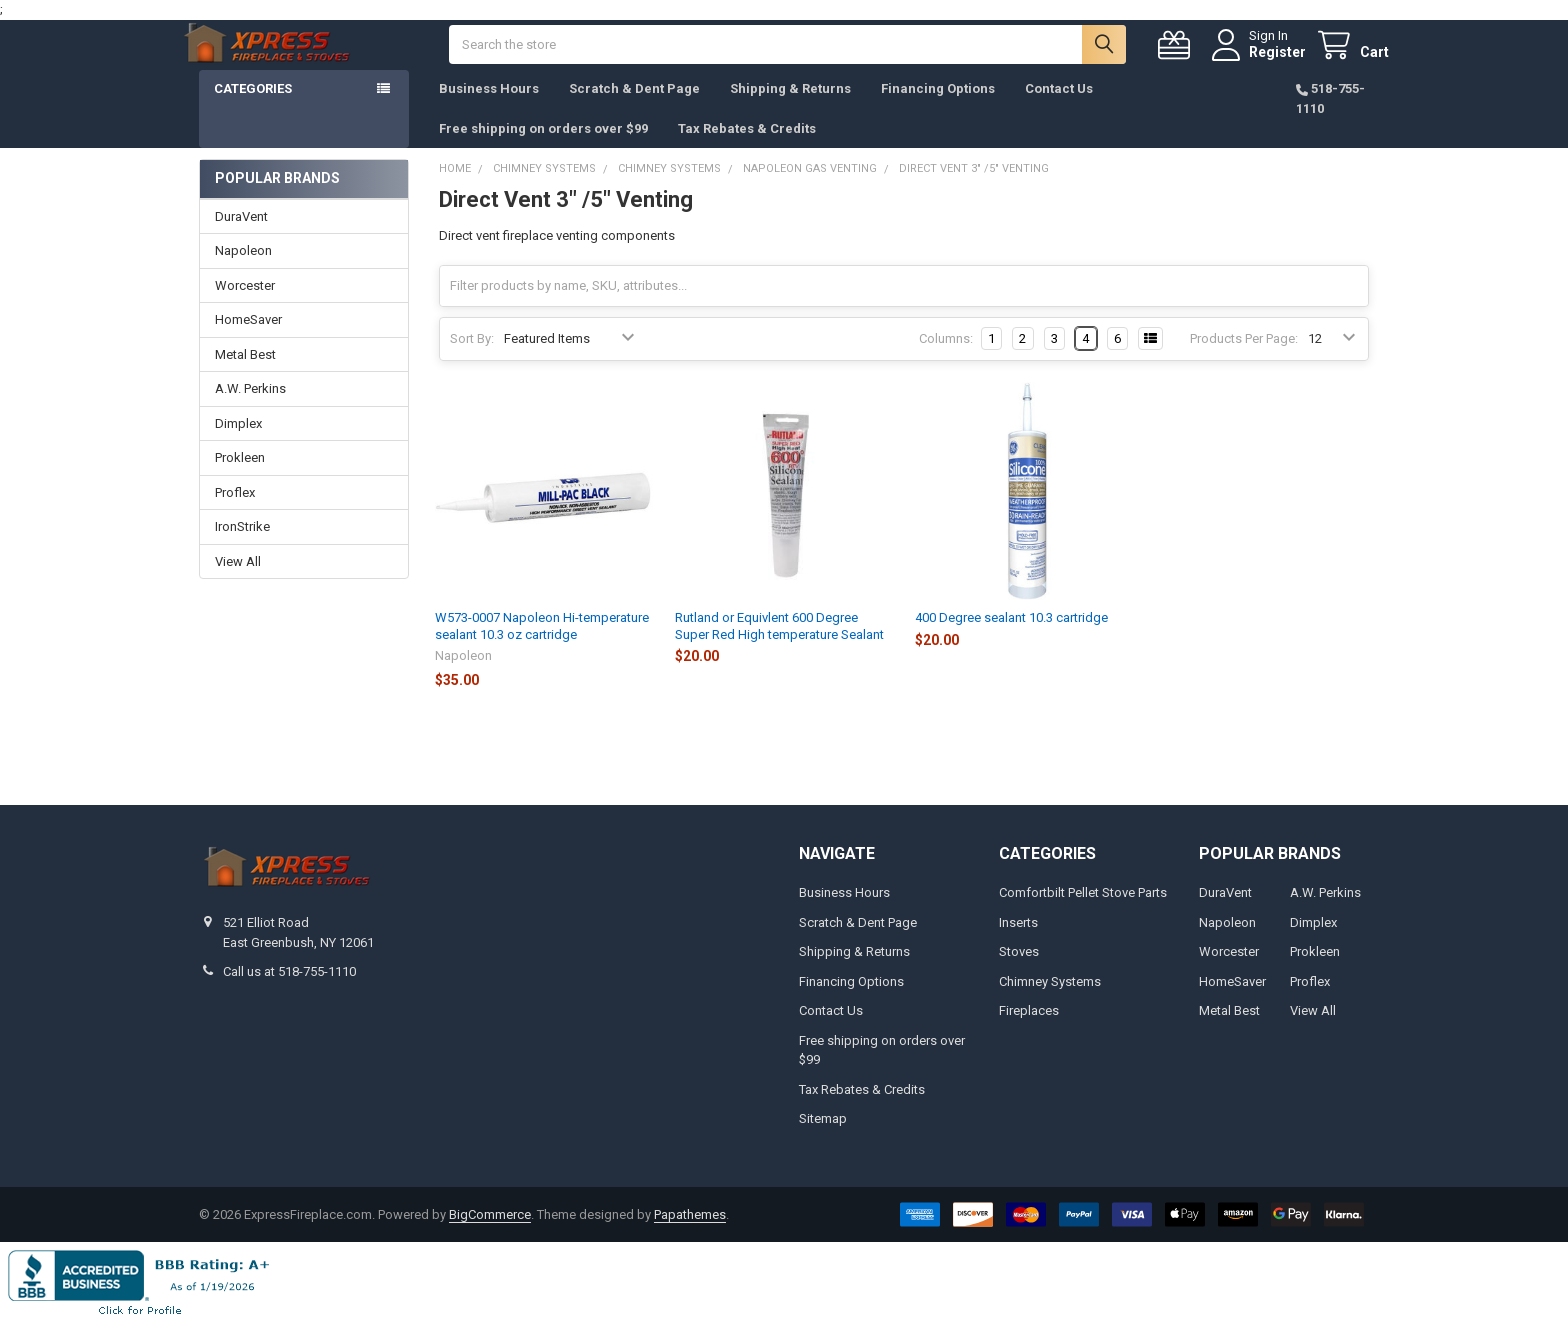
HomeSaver (248, 339)
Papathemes (690, 1234)
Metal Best (245, 374)
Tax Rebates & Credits (747, 148)
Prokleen (240, 477)
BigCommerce (490, 1234)
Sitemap (823, 1138)
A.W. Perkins (250, 408)
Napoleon (243, 270)
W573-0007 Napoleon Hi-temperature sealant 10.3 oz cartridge (542, 645)
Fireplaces (1029, 1030)
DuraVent (241, 236)
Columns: (946, 358)
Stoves (1019, 971)
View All (238, 581)
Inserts (1018, 942)
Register (1257, 62)
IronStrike (242, 546)
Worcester (245, 305)
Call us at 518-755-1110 (289, 991)
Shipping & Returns (790, 108)
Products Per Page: (1244, 358)
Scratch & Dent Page (634, 108)
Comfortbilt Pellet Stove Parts (1083, 912)
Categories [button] (253, 108)
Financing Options (938, 108)
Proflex (235, 512)
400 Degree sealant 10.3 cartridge (1011, 637)
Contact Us (1059, 108)
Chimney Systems (1050, 1001)
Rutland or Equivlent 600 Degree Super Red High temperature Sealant (779, 645)
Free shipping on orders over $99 (543, 148)
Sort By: (472, 358)
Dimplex (238, 443)
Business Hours (489, 108)
